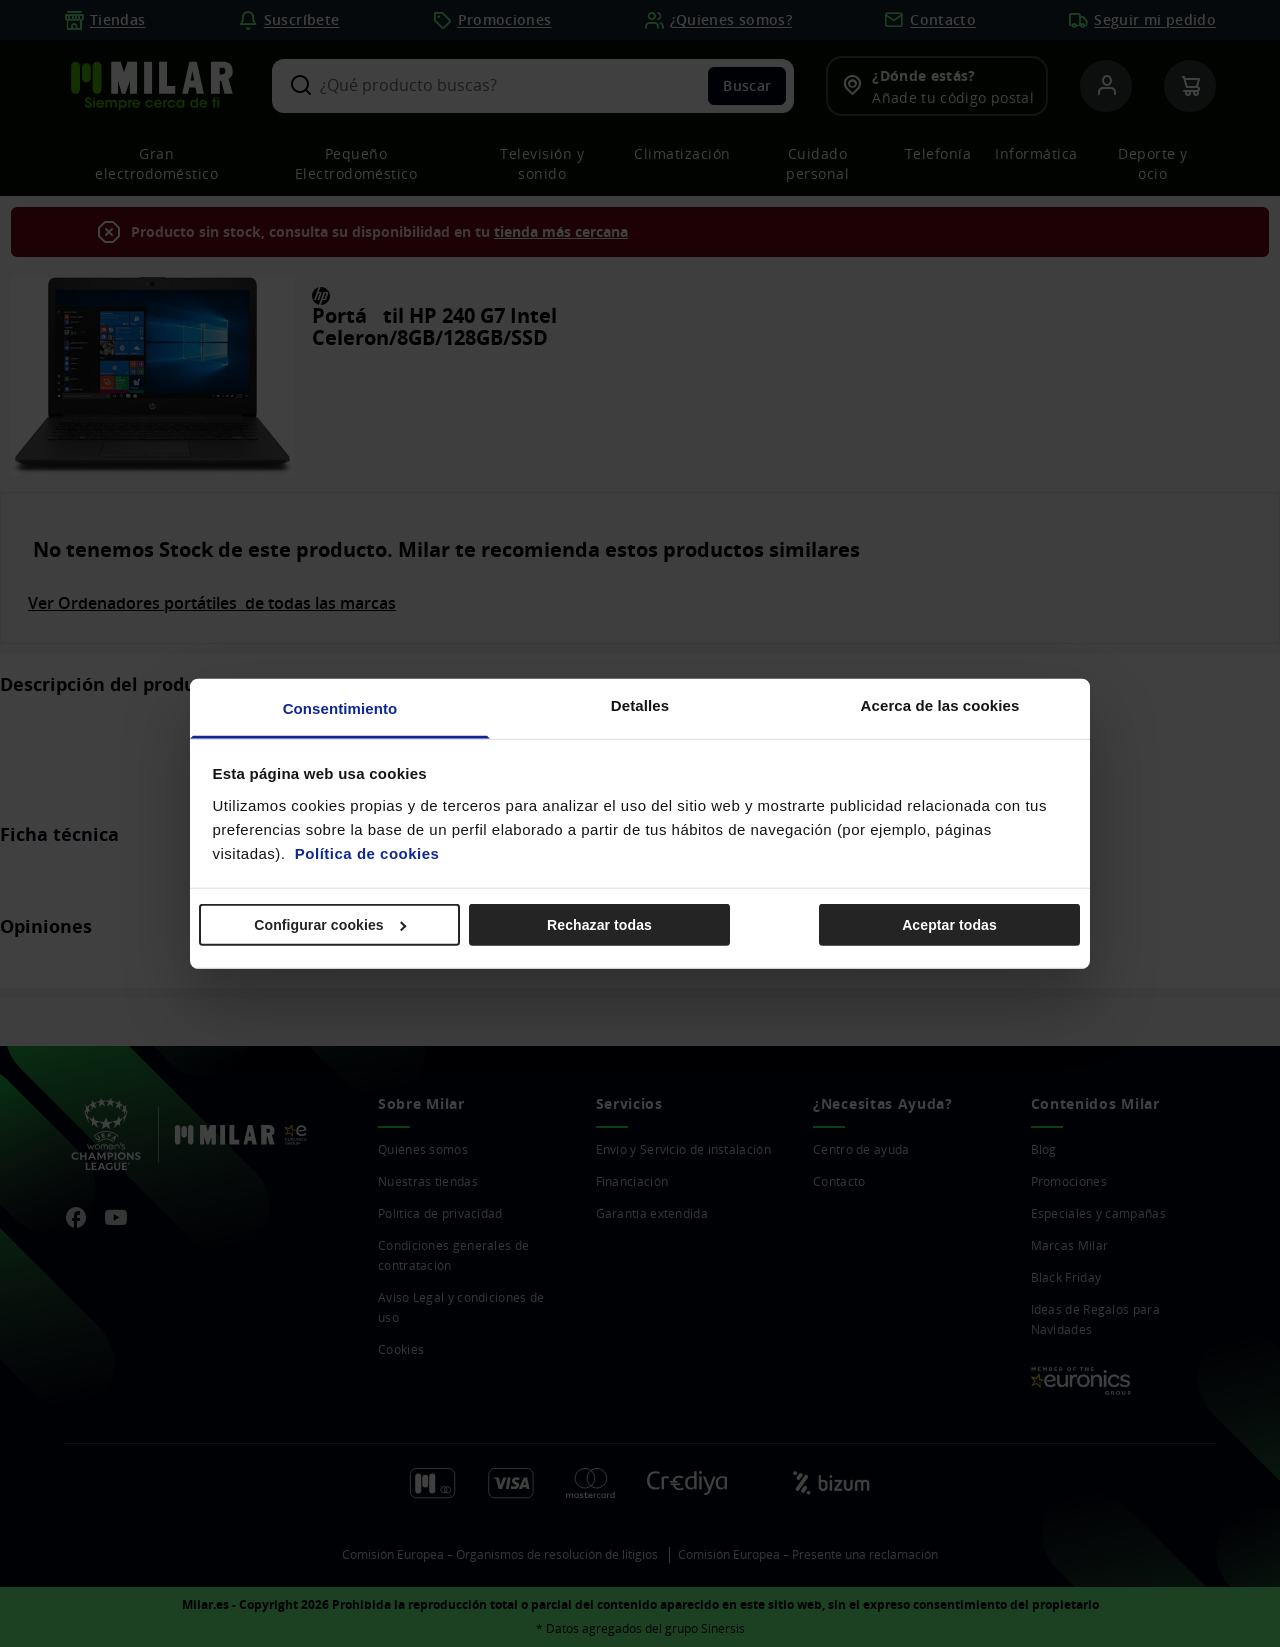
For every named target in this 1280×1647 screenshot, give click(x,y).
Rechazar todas (599, 925)
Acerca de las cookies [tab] (940, 704)
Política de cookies (367, 852)
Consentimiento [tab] (340, 707)
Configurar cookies (330, 925)
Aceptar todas (949, 925)
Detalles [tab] (640, 704)
